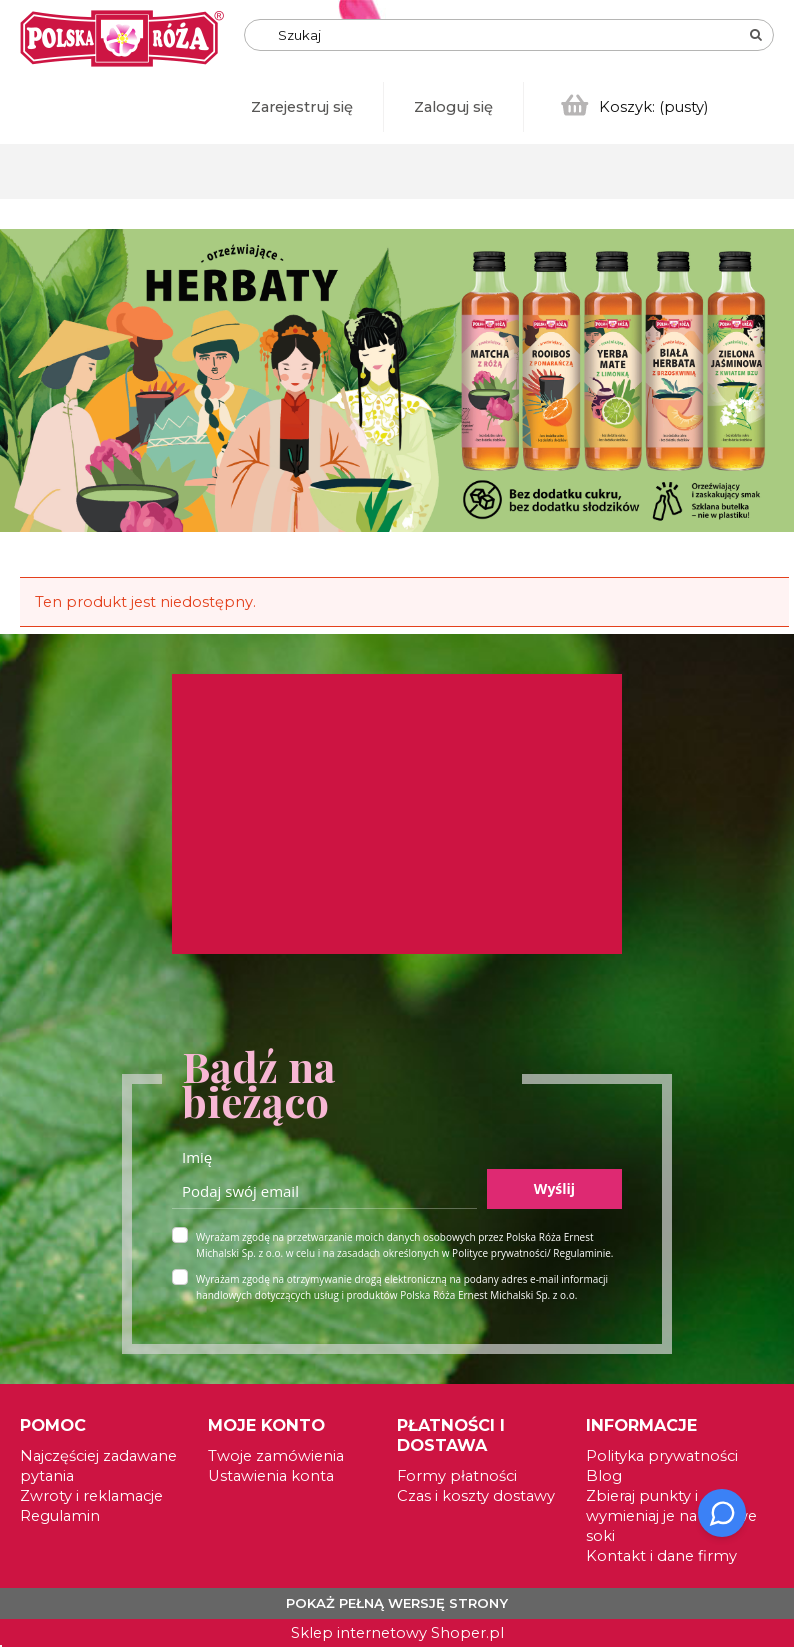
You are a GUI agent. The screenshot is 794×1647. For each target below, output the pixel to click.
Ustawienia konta (271, 1476)
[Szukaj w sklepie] (374, 35)
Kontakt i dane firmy (661, 1556)
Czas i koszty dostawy (476, 1496)
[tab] (779, 251)
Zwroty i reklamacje (91, 1496)
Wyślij (554, 1188)
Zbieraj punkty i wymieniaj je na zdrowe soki (671, 1516)
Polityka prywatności (662, 1456)
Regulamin (60, 1516)
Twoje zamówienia (276, 1456)
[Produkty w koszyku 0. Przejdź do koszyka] (636, 107)
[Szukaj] (756, 35)
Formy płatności (457, 1476)
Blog (604, 1476)
